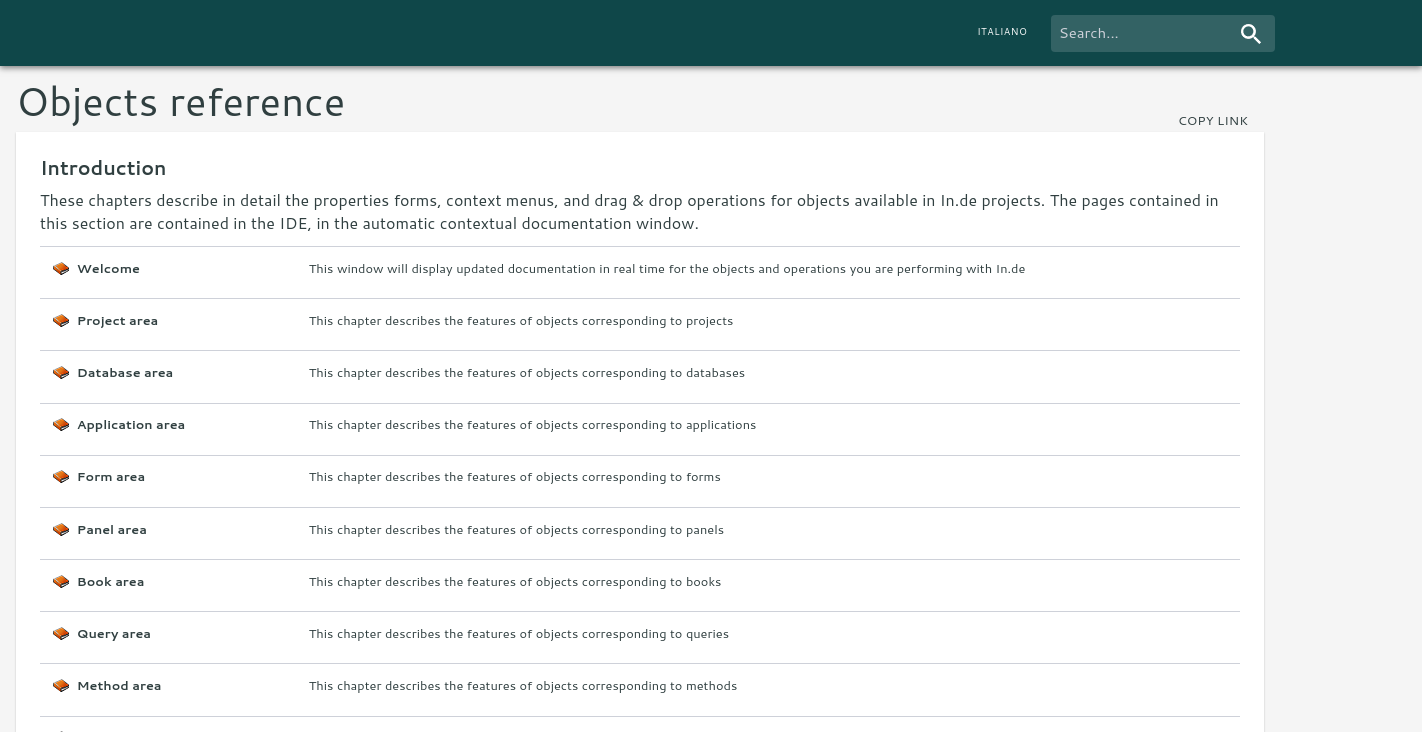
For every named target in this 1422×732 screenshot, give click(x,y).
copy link (1213, 120)
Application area (131, 424)
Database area (125, 372)
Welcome (108, 268)
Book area (111, 581)
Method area (119, 685)
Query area (114, 633)
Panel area (112, 529)
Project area (117, 320)
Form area (111, 476)
